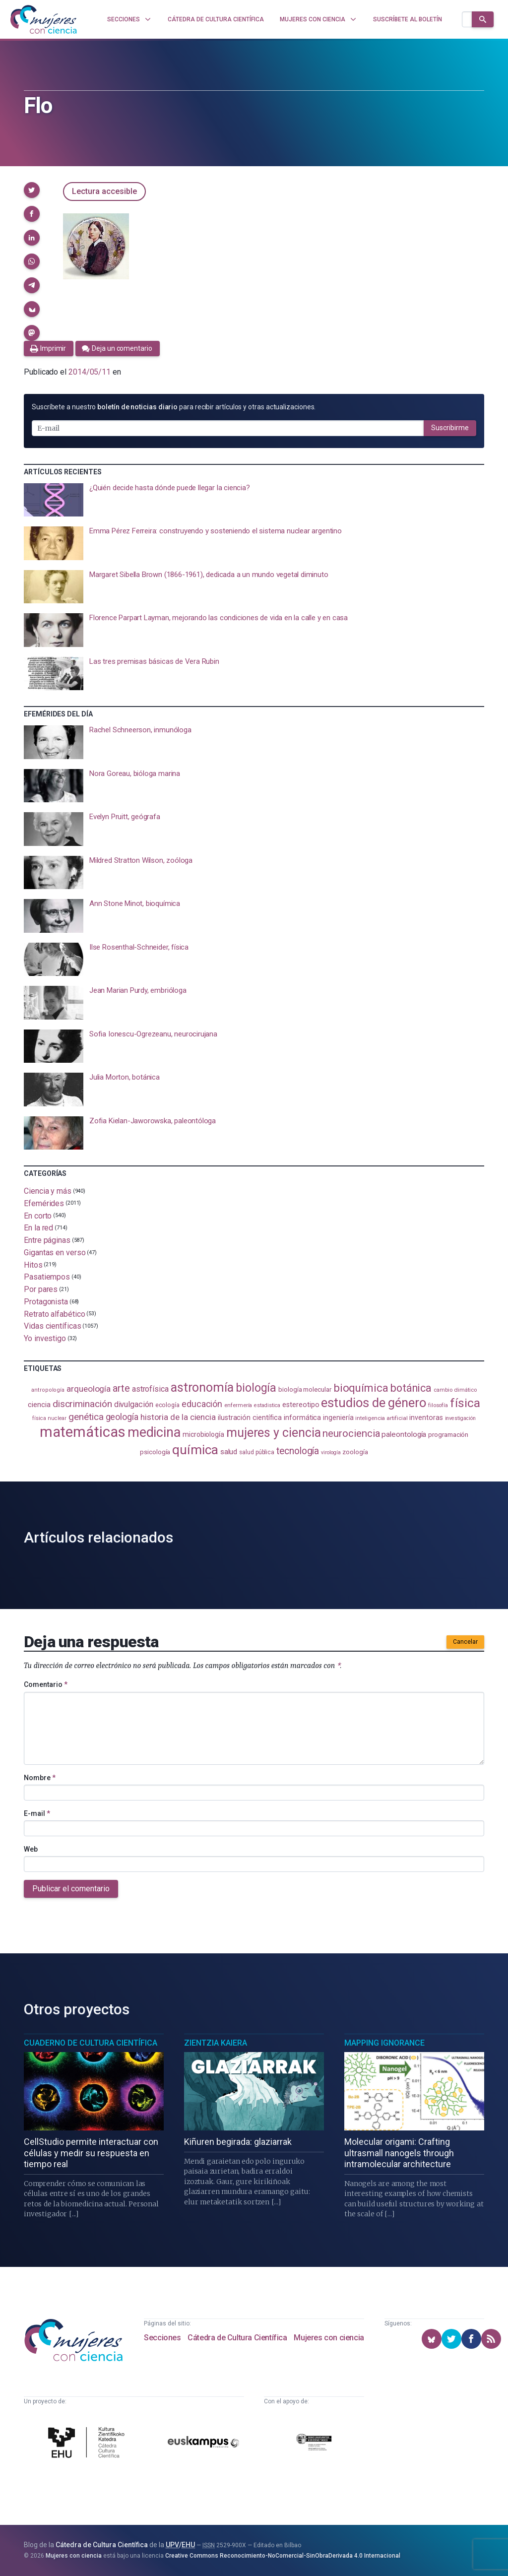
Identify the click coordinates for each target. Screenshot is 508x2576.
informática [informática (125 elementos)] (302, 1417)
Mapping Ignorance (384, 2043)
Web (31, 1849)
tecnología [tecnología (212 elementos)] (297, 1451)
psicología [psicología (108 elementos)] (155, 1452)
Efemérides (44, 1203)
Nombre (40, 1778)
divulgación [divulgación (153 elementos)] (133, 1404)
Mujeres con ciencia (329, 2337)
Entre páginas (47, 1240)
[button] (32, 190)
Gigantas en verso (55, 1252)
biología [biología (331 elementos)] (256, 1388)
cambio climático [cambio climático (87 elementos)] (455, 1390)
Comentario (45, 1684)
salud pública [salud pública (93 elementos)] (256, 1452)
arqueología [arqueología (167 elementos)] (88, 1389)
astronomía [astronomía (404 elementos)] (202, 1387)
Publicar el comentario (71, 1888)
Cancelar (465, 1641)
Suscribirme (450, 428)
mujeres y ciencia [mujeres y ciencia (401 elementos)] (273, 1432)
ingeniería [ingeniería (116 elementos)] (338, 1417)
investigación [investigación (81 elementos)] (460, 1418)
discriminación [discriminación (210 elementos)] (82, 1404)
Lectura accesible (104, 191)
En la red (38, 1227)
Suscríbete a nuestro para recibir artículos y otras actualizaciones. (174, 407)
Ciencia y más (47, 1191)
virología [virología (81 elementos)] (330, 1452)
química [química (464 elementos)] (195, 1449)
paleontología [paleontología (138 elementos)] (403, 1434)
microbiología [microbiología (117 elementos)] (203, 1434)
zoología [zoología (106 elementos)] (355, 1452)
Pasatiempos (47, 1277)
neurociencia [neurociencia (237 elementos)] (351, 1433)
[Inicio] (43, 19)
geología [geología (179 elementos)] (122, 1417)
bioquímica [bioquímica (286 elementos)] (360, 1388)
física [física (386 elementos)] (465, 1403)
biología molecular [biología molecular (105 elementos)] (304, 1389)
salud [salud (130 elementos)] (229, 1451)
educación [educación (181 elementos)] (202, 1404)
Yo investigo (45, 1338)
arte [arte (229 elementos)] (121, 1388)
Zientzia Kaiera (215, 2043)
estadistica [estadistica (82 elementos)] (267, 1405)
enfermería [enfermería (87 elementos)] (238, 1405)
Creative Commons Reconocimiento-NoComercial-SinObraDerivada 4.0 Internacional (282, 2555)
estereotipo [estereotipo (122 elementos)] (300, 1405)
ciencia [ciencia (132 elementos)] (39, 1404)
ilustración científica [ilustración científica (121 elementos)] (250, 1418)
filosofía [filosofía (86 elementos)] (438, 1405)
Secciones (162, 2337)
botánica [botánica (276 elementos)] (411, 1388)
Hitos (33, 1264)
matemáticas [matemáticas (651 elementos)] (83, 1431)
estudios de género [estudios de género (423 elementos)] (373, 1402)
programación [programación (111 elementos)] (448, 1434)
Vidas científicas (52, 1326)
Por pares (41, 1289)
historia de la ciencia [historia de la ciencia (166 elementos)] (178, 1417)
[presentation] (254, 500)
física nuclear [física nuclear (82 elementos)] (49, 1418)
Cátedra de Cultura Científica (237, 2337)
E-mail (37, 1813)
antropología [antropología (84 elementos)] (47, 1390)
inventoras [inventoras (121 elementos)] (426, 1418)
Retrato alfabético (54, 1313)
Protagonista (46, 1301)
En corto (38, 1215)
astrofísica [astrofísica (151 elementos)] (150, 1389)
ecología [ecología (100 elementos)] (167, 1405)
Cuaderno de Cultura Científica (90, 2043)
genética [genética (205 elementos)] (85, 1416)
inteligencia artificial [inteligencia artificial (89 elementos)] (381, 1418)
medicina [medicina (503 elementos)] (154, 1432)
